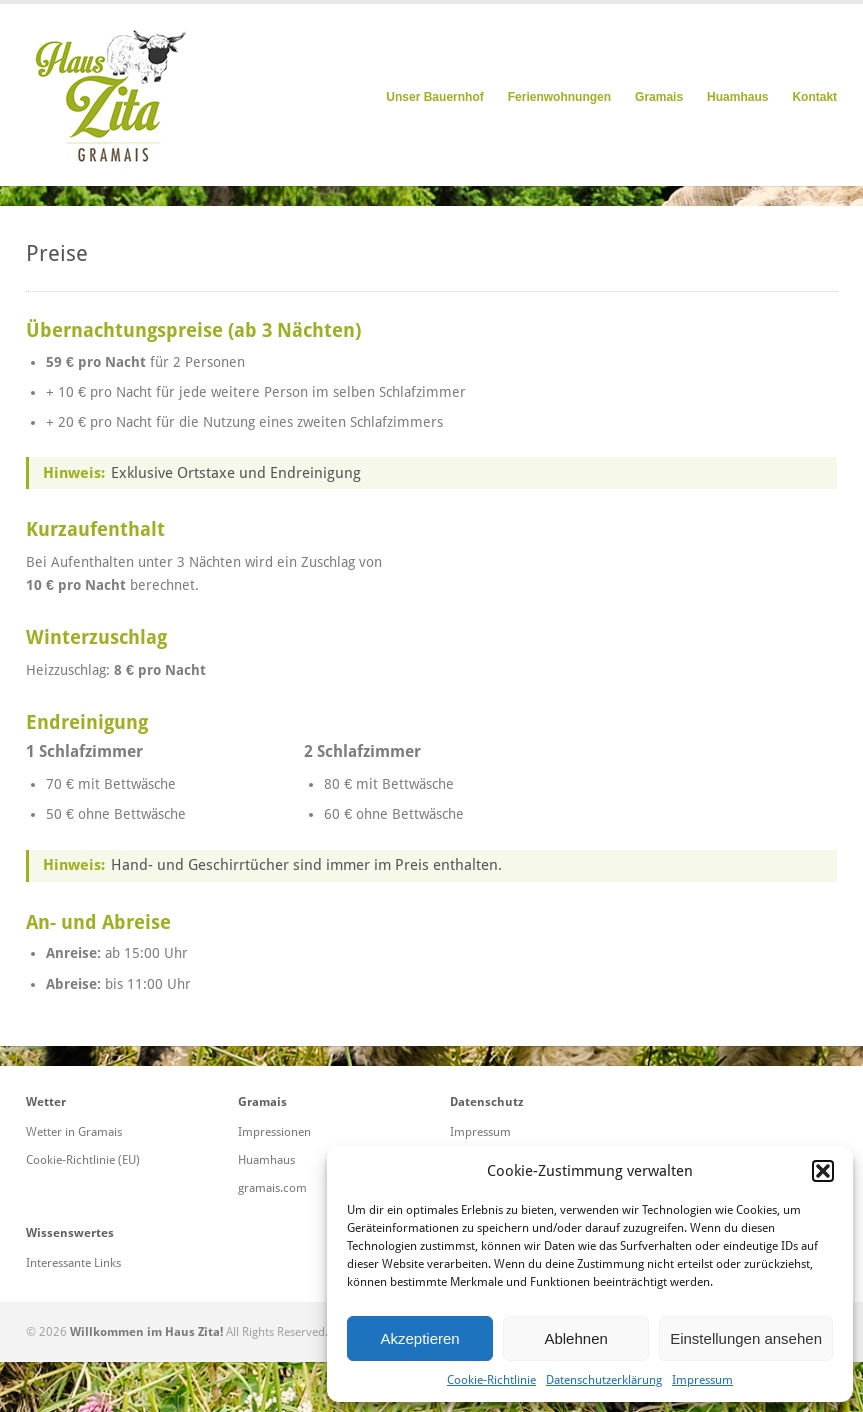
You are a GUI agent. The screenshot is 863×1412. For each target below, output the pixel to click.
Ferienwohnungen (559, 97)
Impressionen (274, 1132)
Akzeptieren (419, 1338)
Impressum (702, 1380)
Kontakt (814, 97)
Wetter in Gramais (74, 1132)
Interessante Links (73, 1263)
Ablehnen (575, 1338)
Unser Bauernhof (434, 97)
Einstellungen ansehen (746, 1338)
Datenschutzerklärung (604, 1380)
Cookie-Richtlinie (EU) (83, 1160)
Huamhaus (737, 97)
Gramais (659, 97)
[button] (823, 1171)
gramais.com (272, 1188)
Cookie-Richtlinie (491, 1380)
